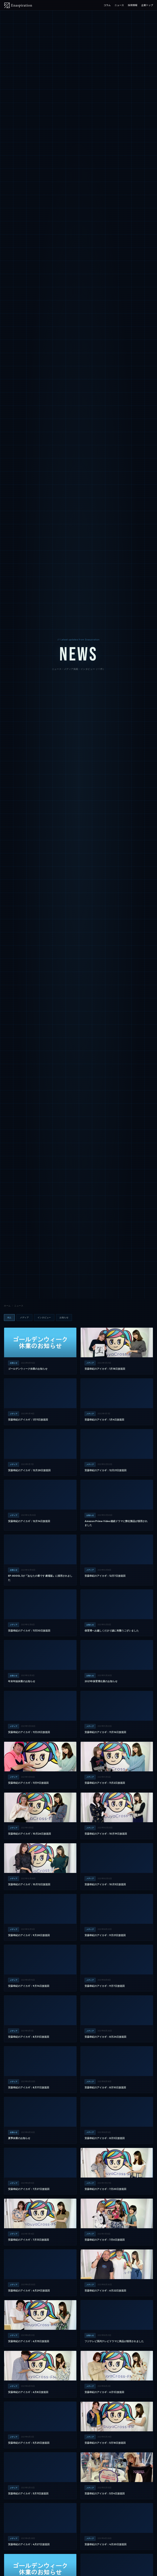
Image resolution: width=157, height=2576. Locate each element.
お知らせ (63, 1317)
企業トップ (147, 5)
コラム (107, 5)
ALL (9, 1317)
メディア (24, 1317)
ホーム (7, 1305)
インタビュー (44, 1317)
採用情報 (132, 5)
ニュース (119, 5)
